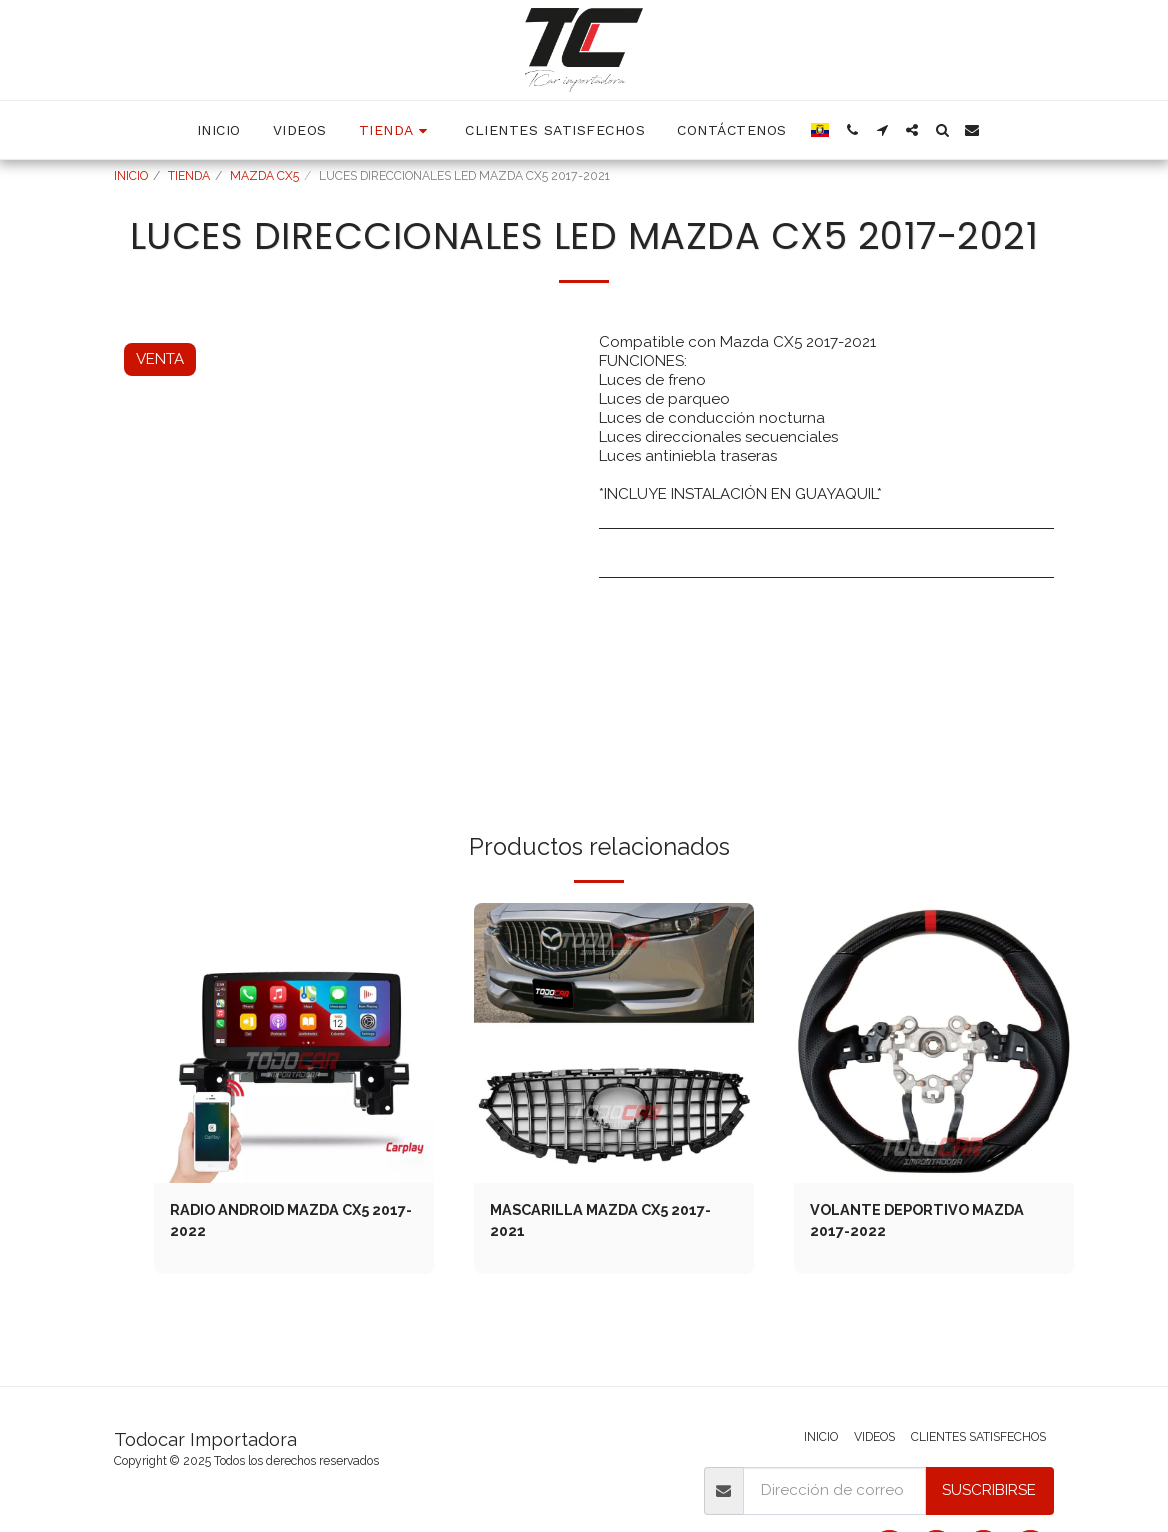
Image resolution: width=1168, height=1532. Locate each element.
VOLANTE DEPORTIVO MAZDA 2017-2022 (921, 1221)
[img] (294, 1043)
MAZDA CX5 (264, 176)
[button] (852, 130)
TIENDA (189, 176)
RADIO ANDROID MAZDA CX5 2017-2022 (276, 1221)
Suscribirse (989, 1490)
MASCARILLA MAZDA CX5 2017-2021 (607, 1221)
